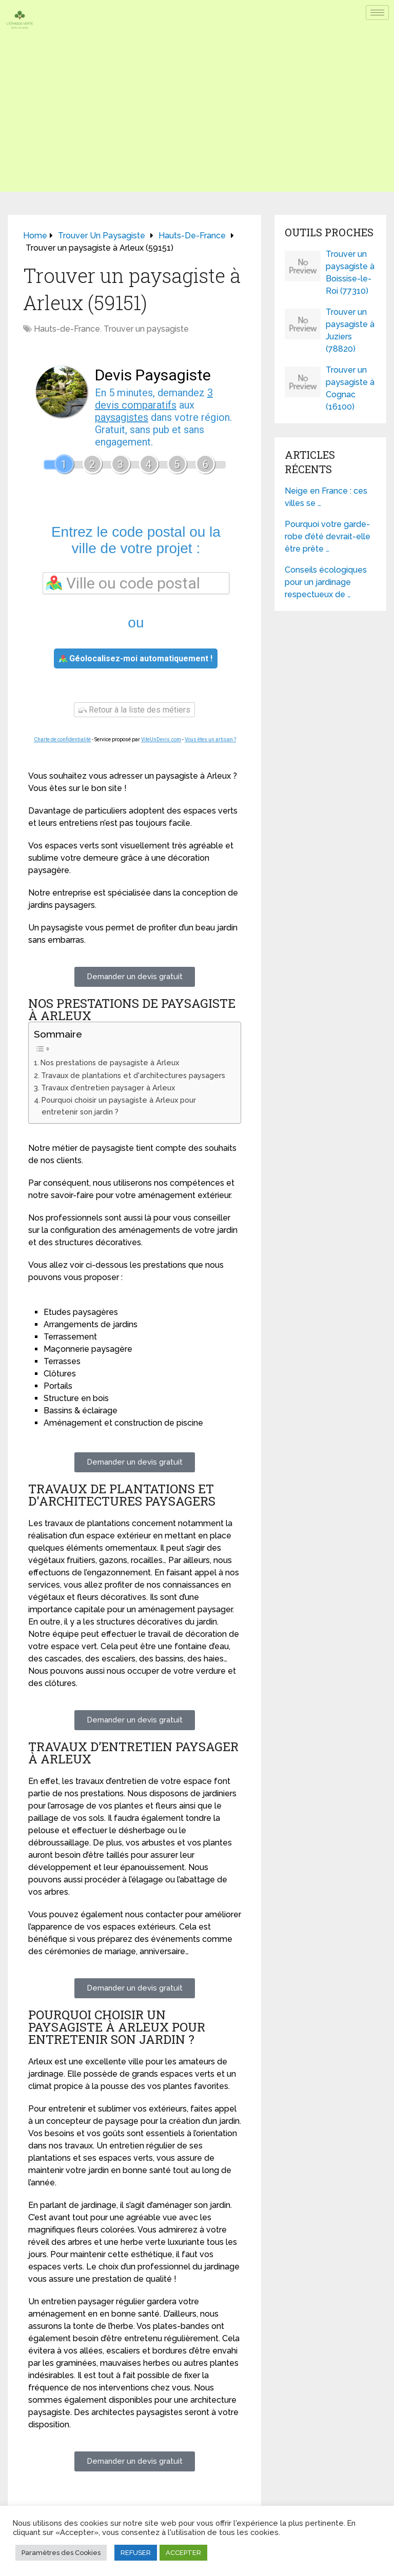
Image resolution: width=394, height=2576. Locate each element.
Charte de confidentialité (62, 739)
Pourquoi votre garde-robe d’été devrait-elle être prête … (327, 536)
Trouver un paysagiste (146, 329)
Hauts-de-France (67, 329)
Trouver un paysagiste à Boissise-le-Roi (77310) (350, 272)
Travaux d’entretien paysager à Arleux (108, 1087)
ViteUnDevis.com (161, 739)
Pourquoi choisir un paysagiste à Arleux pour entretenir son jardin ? (119, 1106)
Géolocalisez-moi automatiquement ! (135, 658)
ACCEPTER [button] (183, 2553)
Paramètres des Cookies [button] (61, 2553)
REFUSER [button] (136, 2553)
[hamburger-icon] (377, 12)
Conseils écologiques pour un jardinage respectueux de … (326, 582)
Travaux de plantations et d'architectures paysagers (133, 1075)
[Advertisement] (197, 120)
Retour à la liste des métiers (134, 710)
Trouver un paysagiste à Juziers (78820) (350, 330)
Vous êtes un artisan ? (210, 739)
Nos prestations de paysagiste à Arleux (110, 1062)
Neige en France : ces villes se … (326, 497)
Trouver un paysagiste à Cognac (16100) (350, 388)
